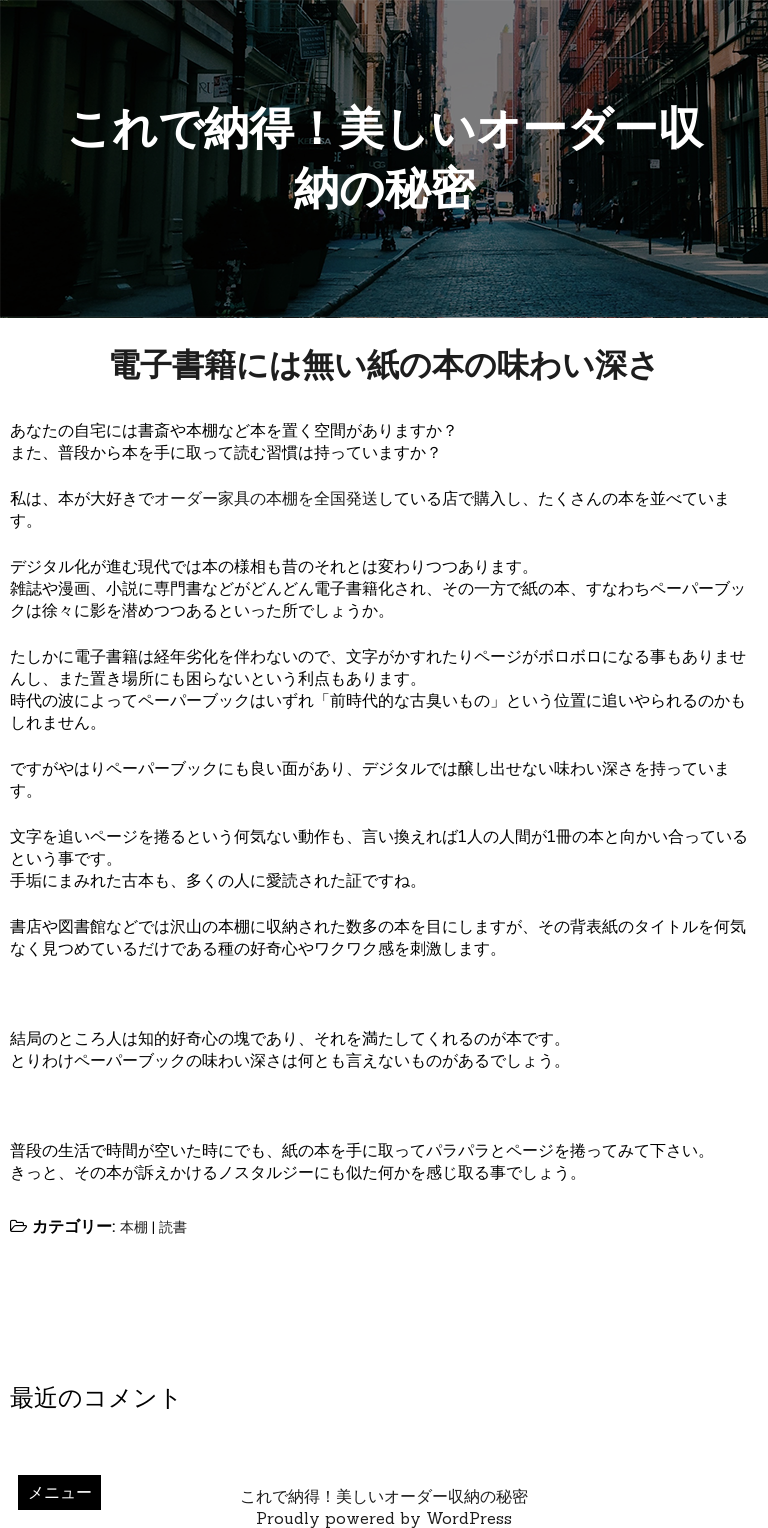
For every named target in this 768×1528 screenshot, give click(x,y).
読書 (173, 1227)
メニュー (60, 1492)
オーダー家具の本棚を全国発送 (266, 498)
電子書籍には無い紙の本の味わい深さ (384, 364)
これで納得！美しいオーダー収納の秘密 (384, 1496)
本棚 (134, 1227)
